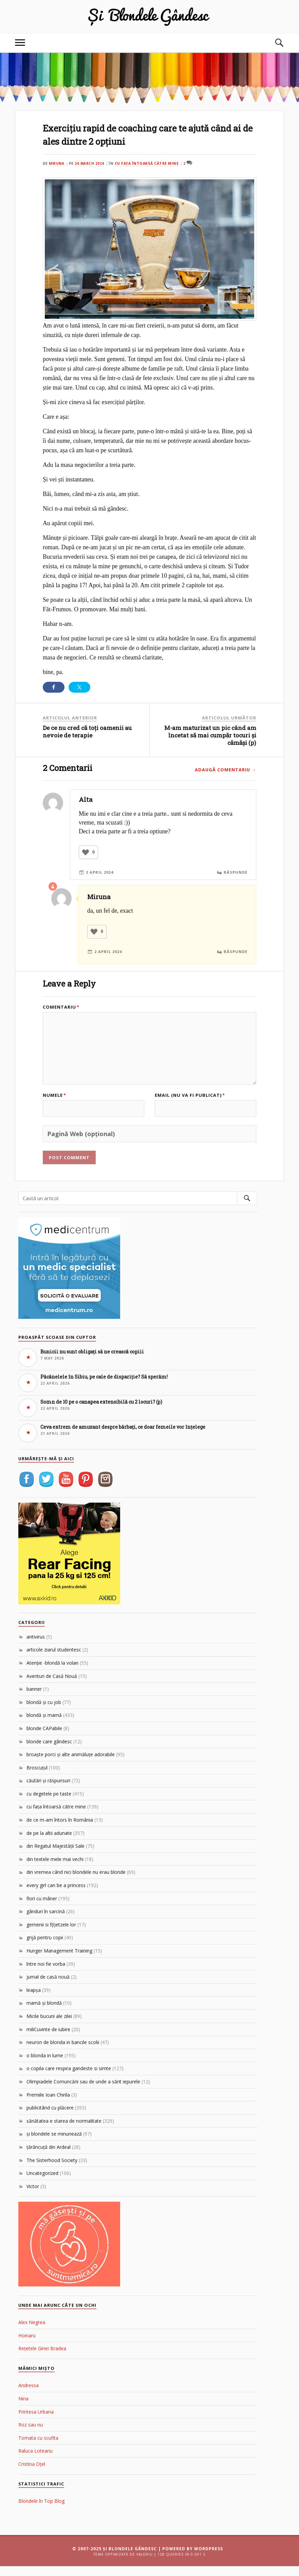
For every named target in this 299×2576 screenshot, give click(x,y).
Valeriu (144, 2564)
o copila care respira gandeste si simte (68, 2078)
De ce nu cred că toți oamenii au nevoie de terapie (87, 731)
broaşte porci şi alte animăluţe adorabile (70, 1764)
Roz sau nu (30, 2434)
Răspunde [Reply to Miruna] (235, 951)
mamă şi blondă (44, 2012)
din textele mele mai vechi (54, 1869)
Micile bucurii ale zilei (49, 2026)
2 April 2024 (100, 872)
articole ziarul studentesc (53, 1659)
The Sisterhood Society (51, 2169)
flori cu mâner (41, 1908)
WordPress (208, 2558)
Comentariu (61, 1007)
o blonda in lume (44, 2065)
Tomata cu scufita (38, 2447)
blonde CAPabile (44, 1738)
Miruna (57, 163)
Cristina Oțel (31, 2474)
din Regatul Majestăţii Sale (55, 1855)
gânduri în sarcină (45, 1921)
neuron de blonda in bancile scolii (62, 2052)
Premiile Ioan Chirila (48, 2104)
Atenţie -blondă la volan (52, 1672)
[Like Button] (85, 852)
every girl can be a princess (56, 1895)
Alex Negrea (31, 2332)
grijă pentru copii (44, 1947)
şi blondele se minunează (54, 2143)
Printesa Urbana (36, 2421)
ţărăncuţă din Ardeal (48, 2157)
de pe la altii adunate (49, 1842)
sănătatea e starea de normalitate (63, 2130)
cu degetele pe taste (48, 1803)
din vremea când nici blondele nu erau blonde (76, 1882)
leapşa (33, 2000)
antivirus (35, 1646)
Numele (54, 1107)
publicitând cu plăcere (50, 2117)
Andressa (28, 2395)
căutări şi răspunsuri (48, 1790)
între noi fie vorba (45, 1973)
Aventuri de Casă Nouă (51, 1685)
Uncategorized (42, 2183)
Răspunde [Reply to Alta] (235, 872)
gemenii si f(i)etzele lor (51, 1934)
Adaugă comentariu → (225, 770)
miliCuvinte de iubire (48, 2039)
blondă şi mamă (44, 1725)
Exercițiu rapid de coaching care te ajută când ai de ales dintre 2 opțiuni (139, 134)
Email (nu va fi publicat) (190, 1107)
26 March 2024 (91, 163)
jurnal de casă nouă (48, 1986)
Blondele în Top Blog (41, 2511)
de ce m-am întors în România (59, 1829)
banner (34, 1699)
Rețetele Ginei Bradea (42, 2358)
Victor (32, 2196)
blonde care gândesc (49, 1751)
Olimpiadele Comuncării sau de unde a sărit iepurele (83, 2091)
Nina (23, 2408)
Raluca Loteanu (35, 2460)
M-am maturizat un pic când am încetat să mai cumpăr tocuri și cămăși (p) (210, 735)
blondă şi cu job (43, 1712)
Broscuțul (37, 1777)
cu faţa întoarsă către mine (148, 163)
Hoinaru (27, 2345)
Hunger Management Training (59, 1960)
